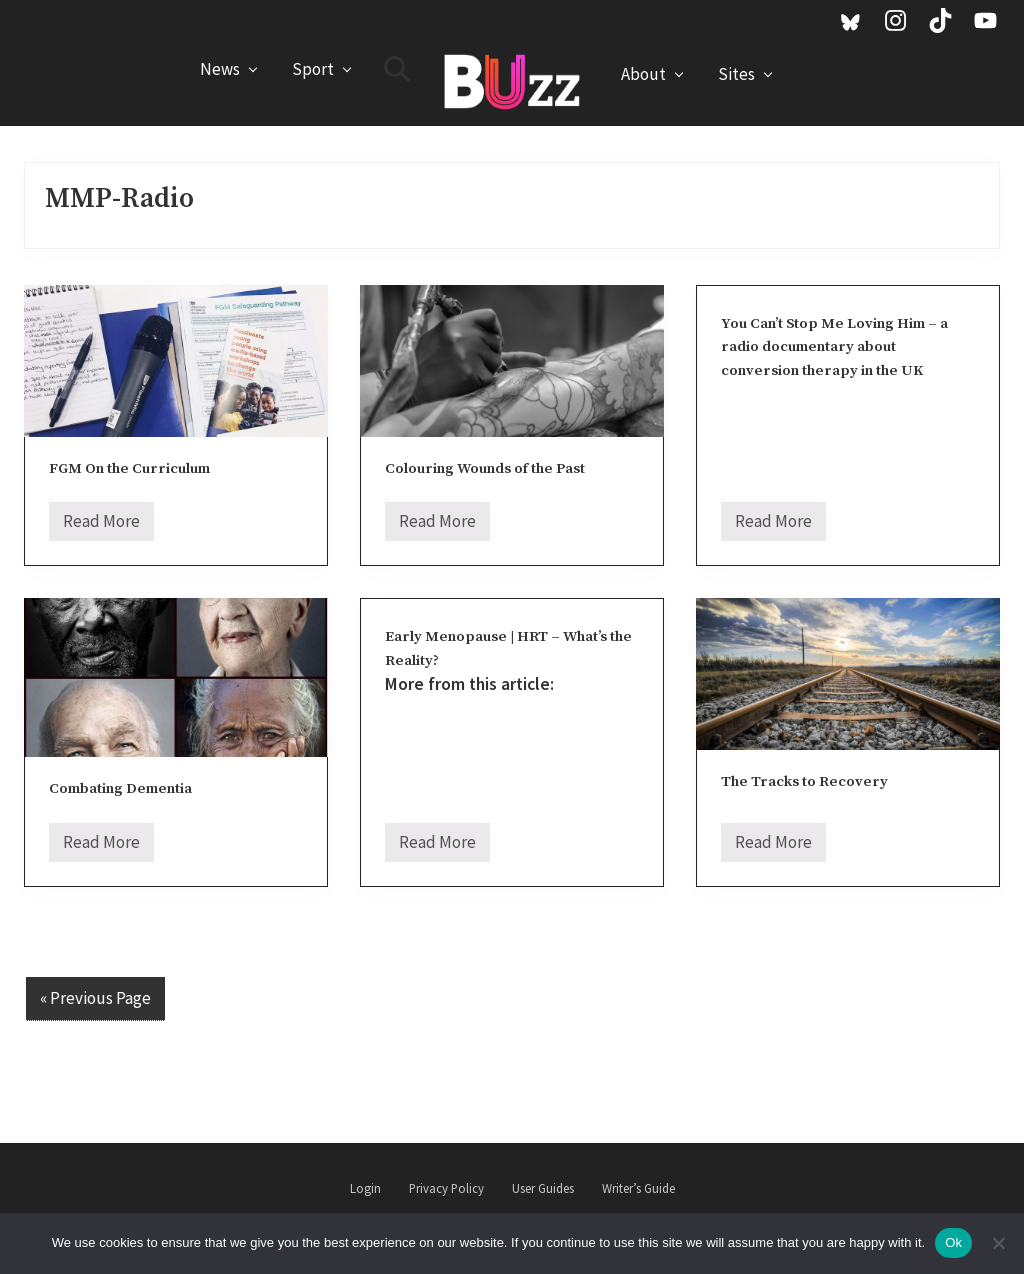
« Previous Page (95, 998)
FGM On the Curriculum (129, 468)
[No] (999, 1243)
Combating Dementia (120, 788)
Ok (953, 1242)
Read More (101, 525)
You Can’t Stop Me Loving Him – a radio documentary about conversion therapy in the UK (834, 347)
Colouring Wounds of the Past (485, 468)
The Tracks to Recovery (804, 781)
